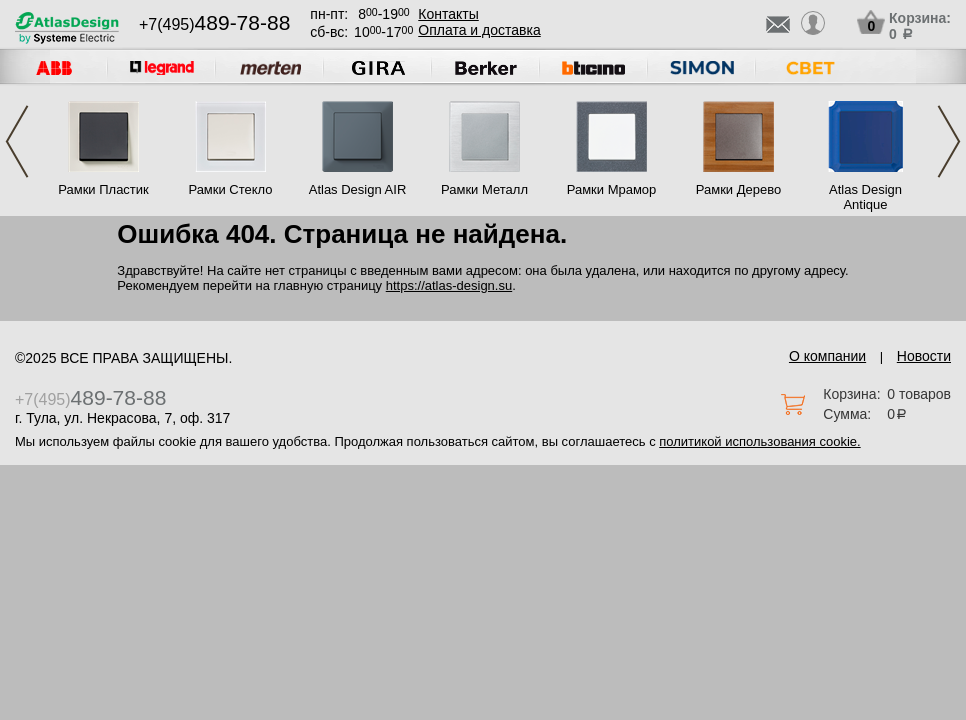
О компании (827, 356)
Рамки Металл (484, 189)
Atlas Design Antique (865, 197)
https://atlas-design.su (449, 285)
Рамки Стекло (230, 189)
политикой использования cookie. (759, 441)
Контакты (448, 14)
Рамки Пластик (103, 189)
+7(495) (214, 24)
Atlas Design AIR (358, 189)
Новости (924, 356)
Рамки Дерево (738, 189)
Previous (17, 141)
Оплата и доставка (479, 30)
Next (949, 141)
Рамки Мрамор (612, 189)
